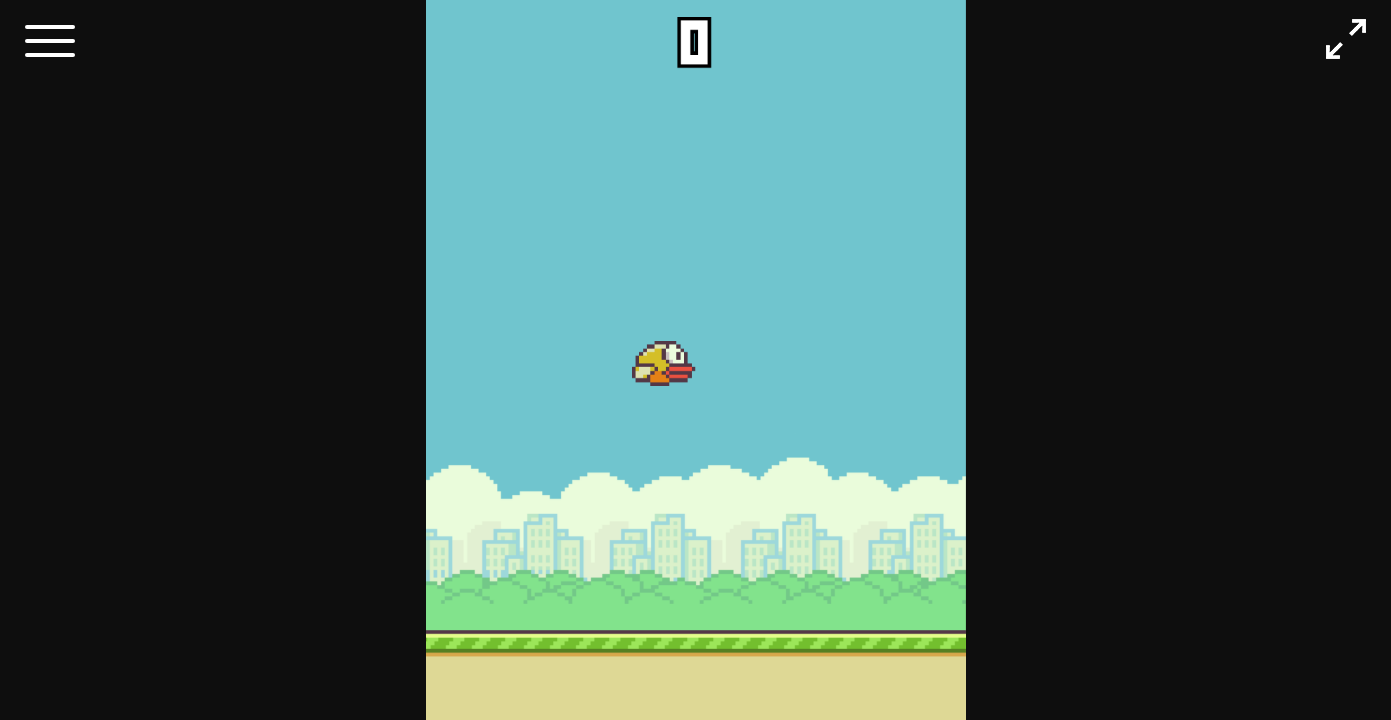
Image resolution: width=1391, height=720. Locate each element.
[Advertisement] (85, 375)
